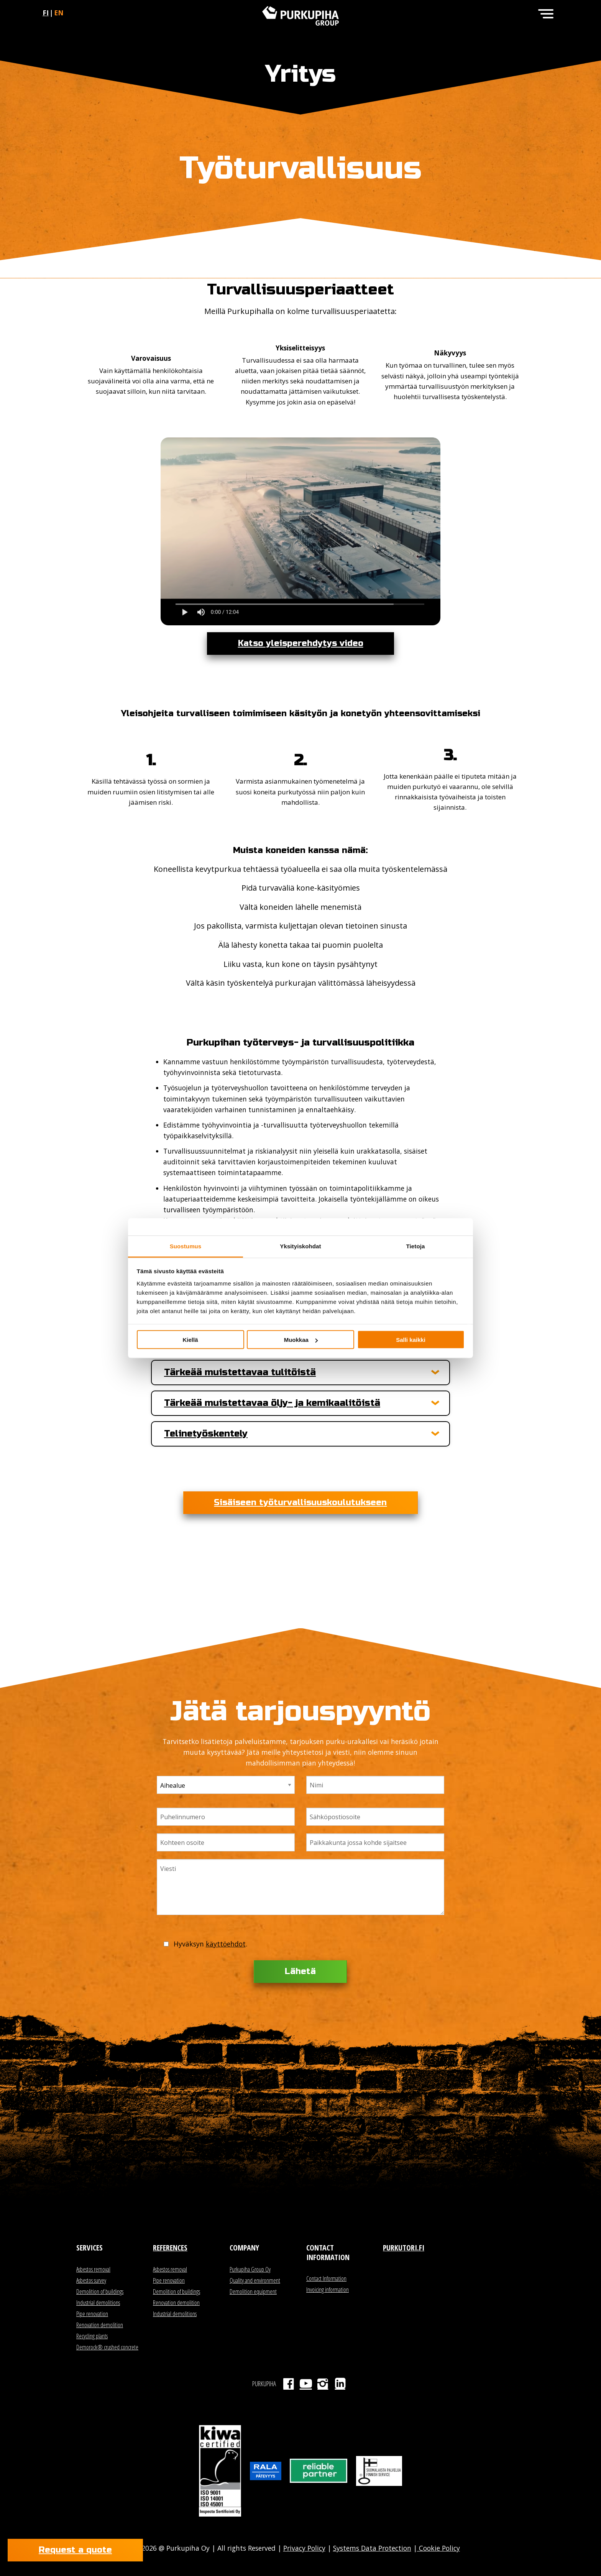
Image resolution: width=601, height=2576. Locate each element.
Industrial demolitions (98, 2302)
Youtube (305, 2383)
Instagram (323, 2383)
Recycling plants (92, 2336)
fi (46, 12)
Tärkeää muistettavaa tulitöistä (240, 1372)
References (170, 2247)
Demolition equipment (253, 2291)
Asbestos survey (91, 2280)
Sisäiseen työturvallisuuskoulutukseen (300, 1502)
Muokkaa (301, 1339)
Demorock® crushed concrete (107, 2347)
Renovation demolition (99, 2325)
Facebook (288, 2383)
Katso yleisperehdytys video (300, 643)
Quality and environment (255, 2280)
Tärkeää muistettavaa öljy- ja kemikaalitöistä (272, 1403)
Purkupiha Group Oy (250, 2269)
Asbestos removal (93, 2269)
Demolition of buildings (99, 2291)
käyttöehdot (226, 1943)
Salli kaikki (410, 1339)
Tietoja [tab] (415, 1246)
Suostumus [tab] (186, 1246)
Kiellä (190, 1339)
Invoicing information (327, 2289)
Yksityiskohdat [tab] (300, 1246)
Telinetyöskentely (206, 1433)
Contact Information (326, 2278)
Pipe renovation (92, 2314)
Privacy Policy (304, 2548)
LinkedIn (340, 2383)
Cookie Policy (438, 2548)
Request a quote (75, 2550)
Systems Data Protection (372, 2548)
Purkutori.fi (403, 2247)
